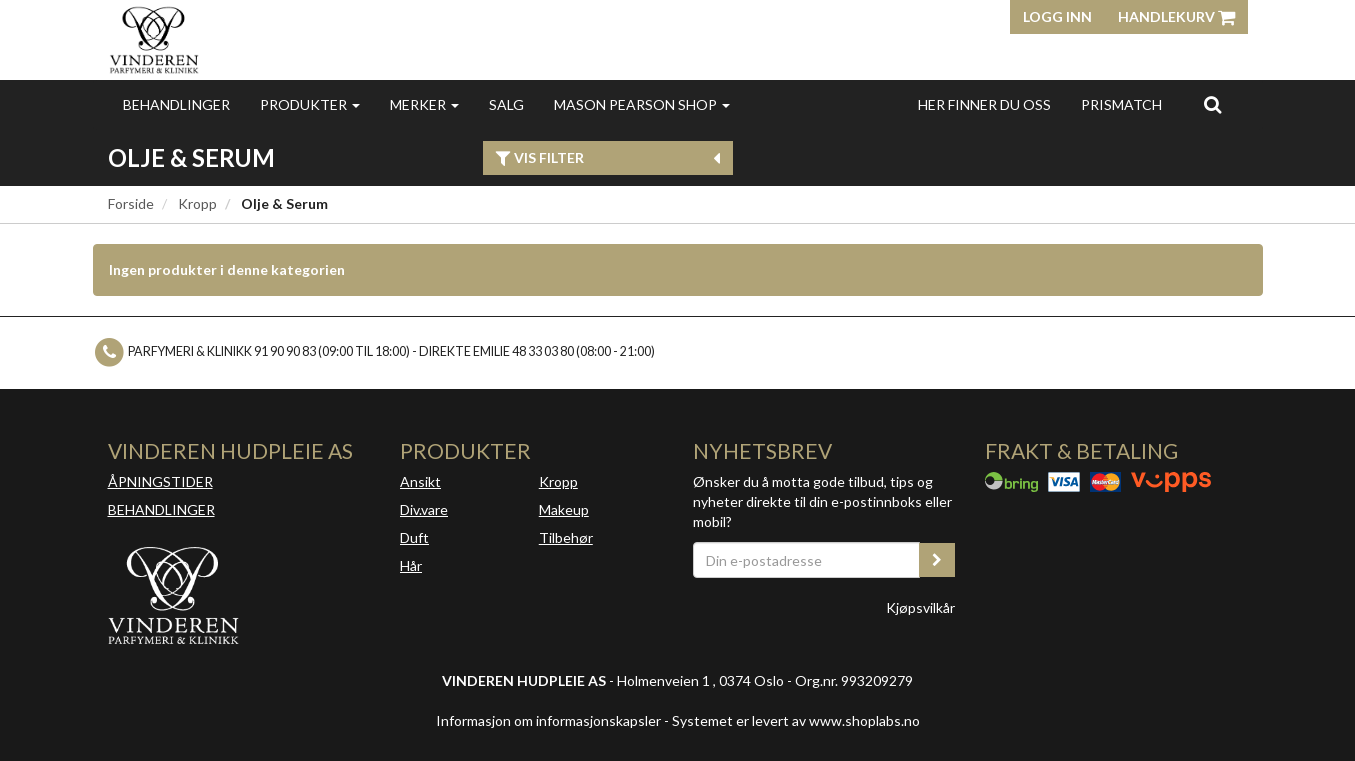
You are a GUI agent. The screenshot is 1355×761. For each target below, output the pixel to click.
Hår (411, 565)
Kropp (197, 203)
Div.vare (424, 509)
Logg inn (1057, 16)
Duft (414, 537)
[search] (1212, 104)
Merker (424, 104)
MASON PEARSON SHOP (642, 104)
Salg (506, 104)
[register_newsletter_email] (937, 560)
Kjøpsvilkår (920, 607)
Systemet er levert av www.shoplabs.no (796, 720)
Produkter (310, 104)
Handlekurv (1176, 16)
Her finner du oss (984, 104)
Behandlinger (176, 104)
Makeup (564, 509)
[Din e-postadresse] (807, 560)
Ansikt (420, 481)
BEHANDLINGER (161, 509)
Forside (131, 203)
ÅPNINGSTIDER (160, 481)
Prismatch (1121, 104)
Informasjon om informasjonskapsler (548, 720)
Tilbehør (566, 537)
